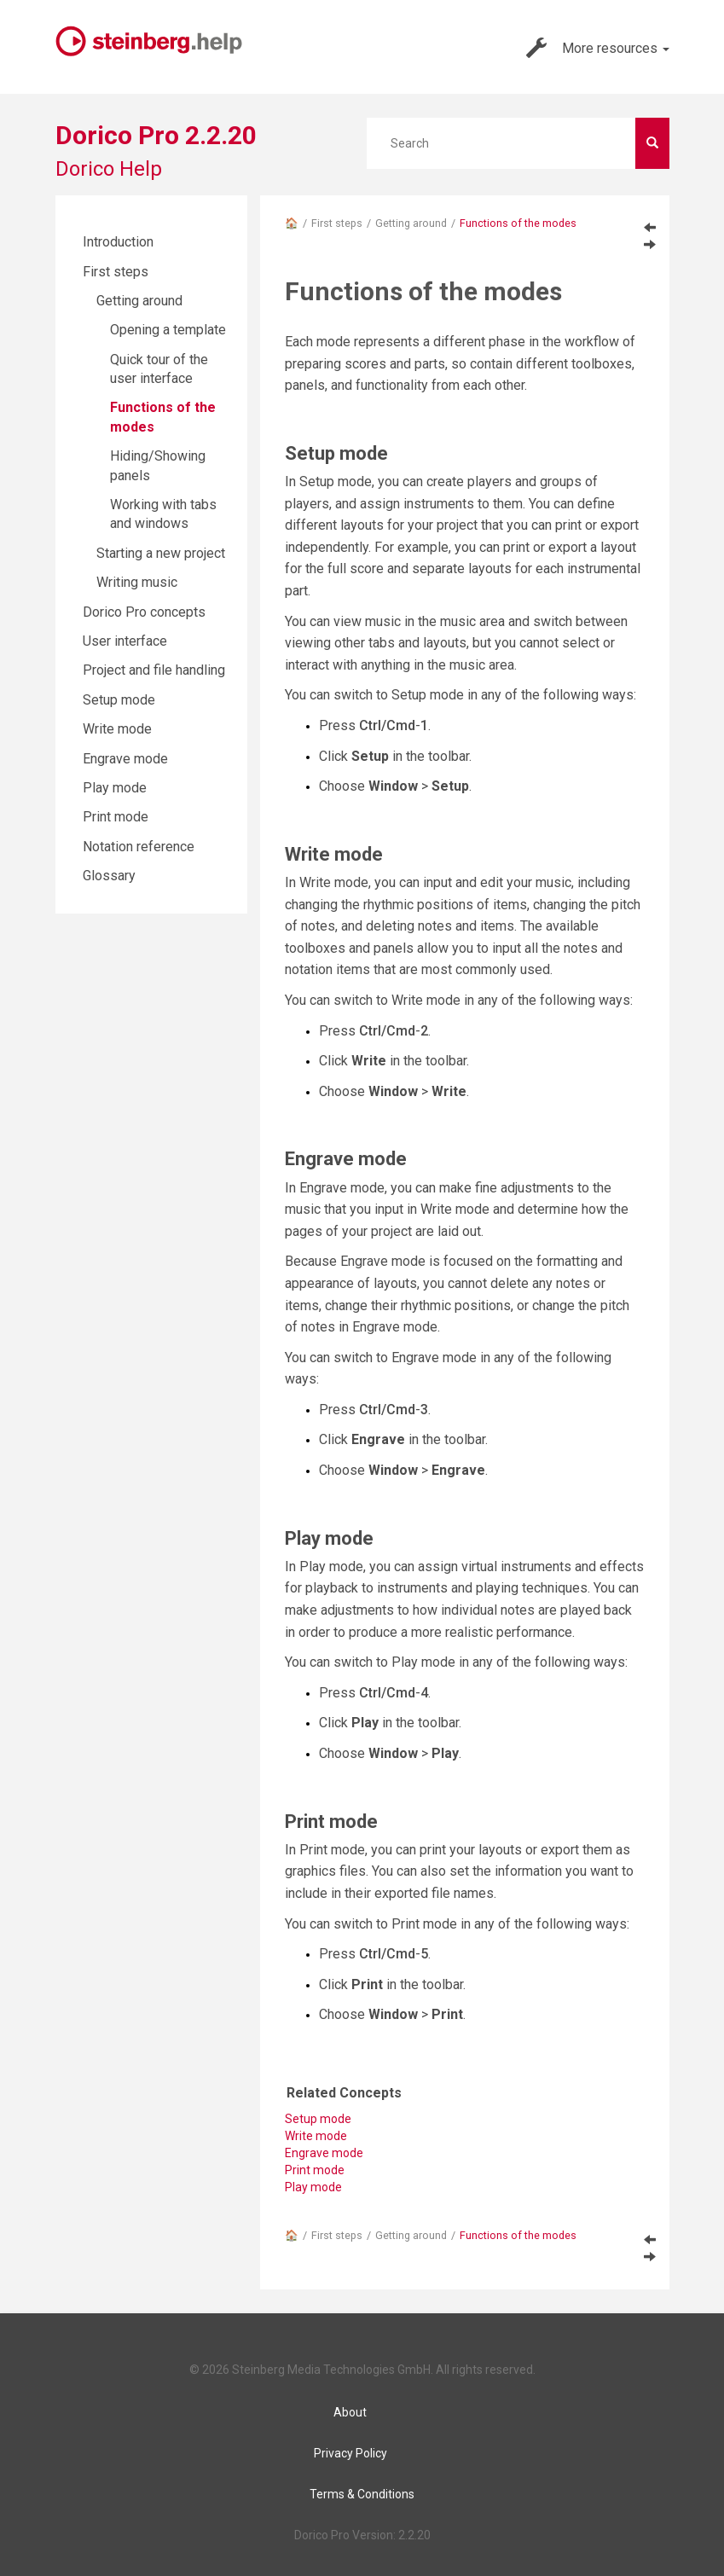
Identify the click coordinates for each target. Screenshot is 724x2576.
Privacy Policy (350, 2453)
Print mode (115, 817)
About (350, 2412)
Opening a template (168, 330)
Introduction (118, 242)
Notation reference (138, 846)
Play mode (313, 2187)
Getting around (411, 223)
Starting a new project (160, 553)
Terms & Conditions (362, 2494)
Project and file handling (154, 670)
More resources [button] (597, 48)
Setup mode (119, 700)
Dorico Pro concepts (144, 612)
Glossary (109, 875)
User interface (125, 641)
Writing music (136, 582)
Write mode (117, 729)
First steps (336, 223)
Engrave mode (125, 759)
